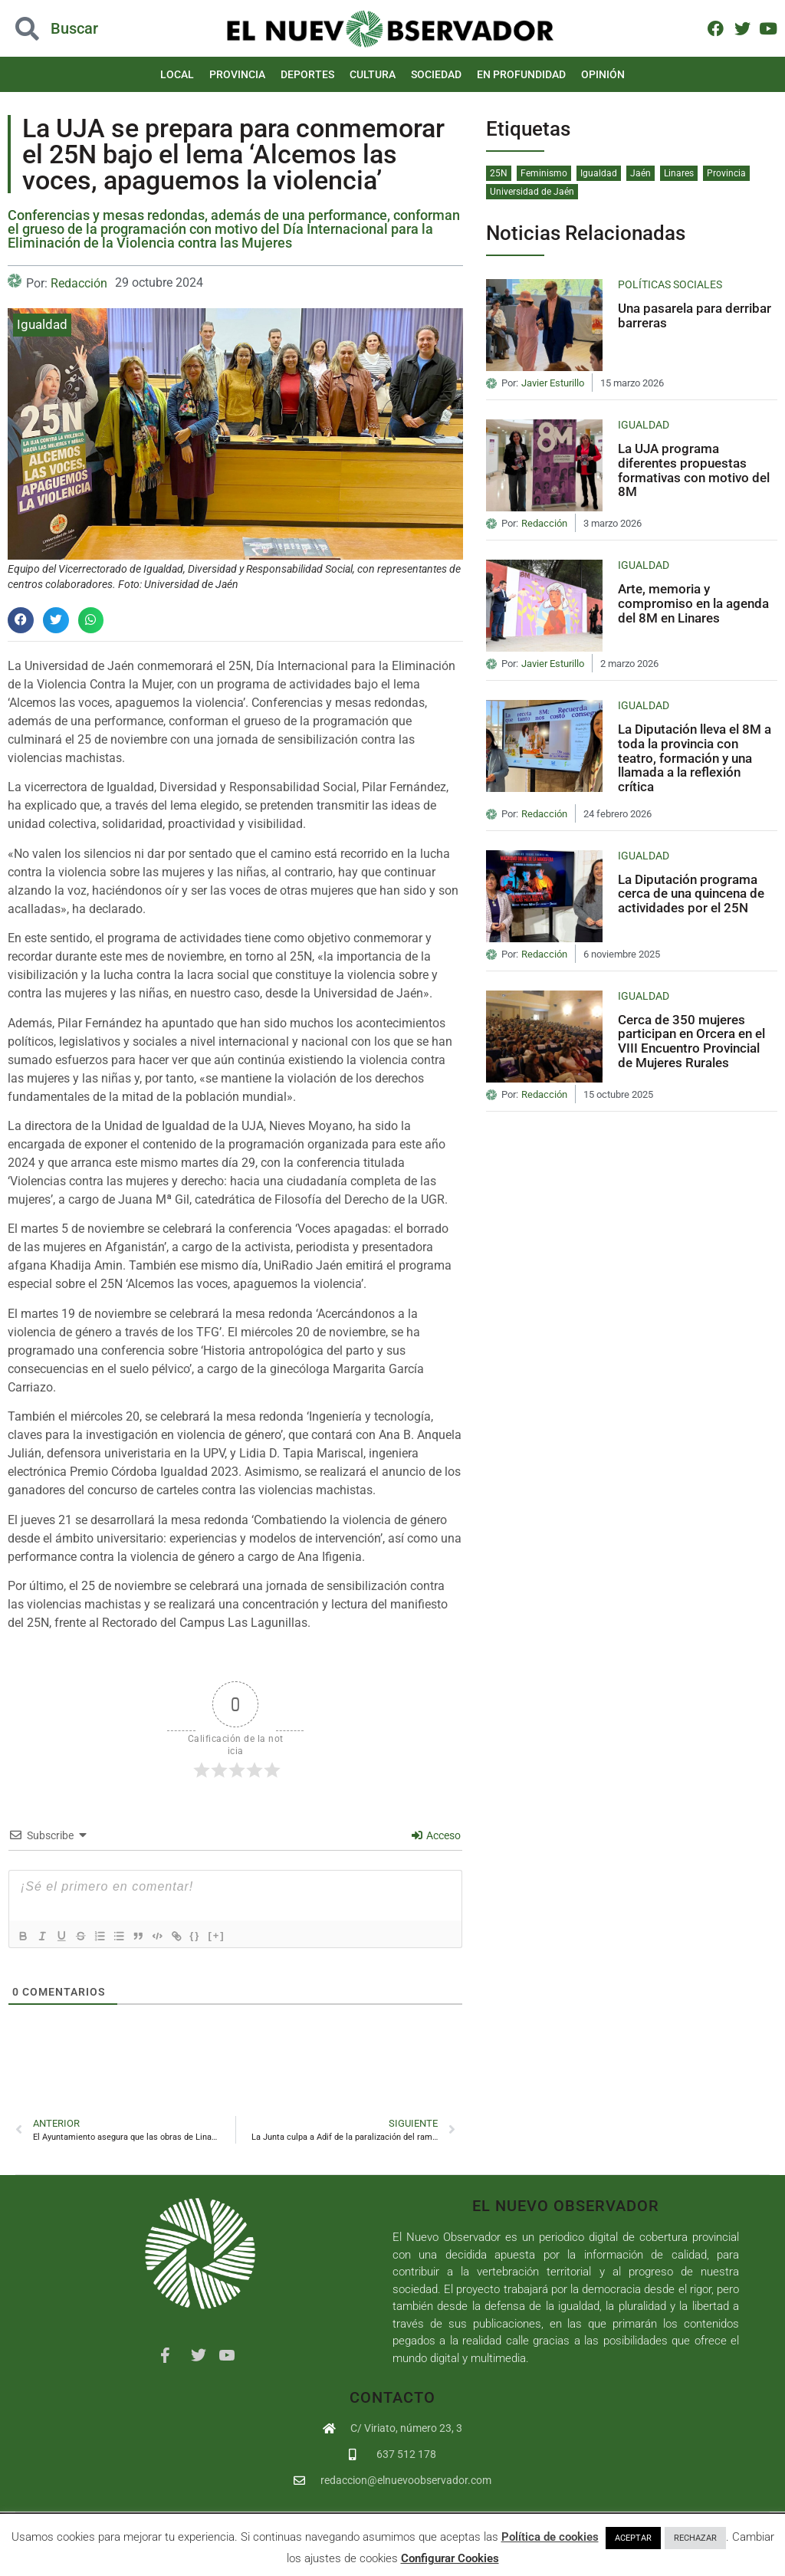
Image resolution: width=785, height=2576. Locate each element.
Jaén (640, 173)
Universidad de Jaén (532, 191)
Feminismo (544, 173)
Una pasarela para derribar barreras (694, 315)
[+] (236, 1934)
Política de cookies (550, 2537)
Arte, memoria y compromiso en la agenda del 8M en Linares (693, 603)
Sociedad (436, 74)
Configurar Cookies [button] (450, 2558)
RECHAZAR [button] (695, 2538)
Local (177, 74)
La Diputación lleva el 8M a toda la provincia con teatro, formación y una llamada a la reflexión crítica (694, 757)
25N (498, 173)
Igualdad (42, 324)
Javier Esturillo (552, 383)
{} (215, 1934)
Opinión (603, 74)
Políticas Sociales (670, 284)
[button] (21, 620)
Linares (679, 173)
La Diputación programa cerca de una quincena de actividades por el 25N (691, 893)
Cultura (373, 74)
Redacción (79, 283)
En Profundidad (521, 74)
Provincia (237, 74)
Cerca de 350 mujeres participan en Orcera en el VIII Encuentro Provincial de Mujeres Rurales (691, 1041)
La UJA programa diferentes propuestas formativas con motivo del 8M (694, 470)
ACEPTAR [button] (633, 2538)
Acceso (436, 1835)
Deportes (307, 74)
